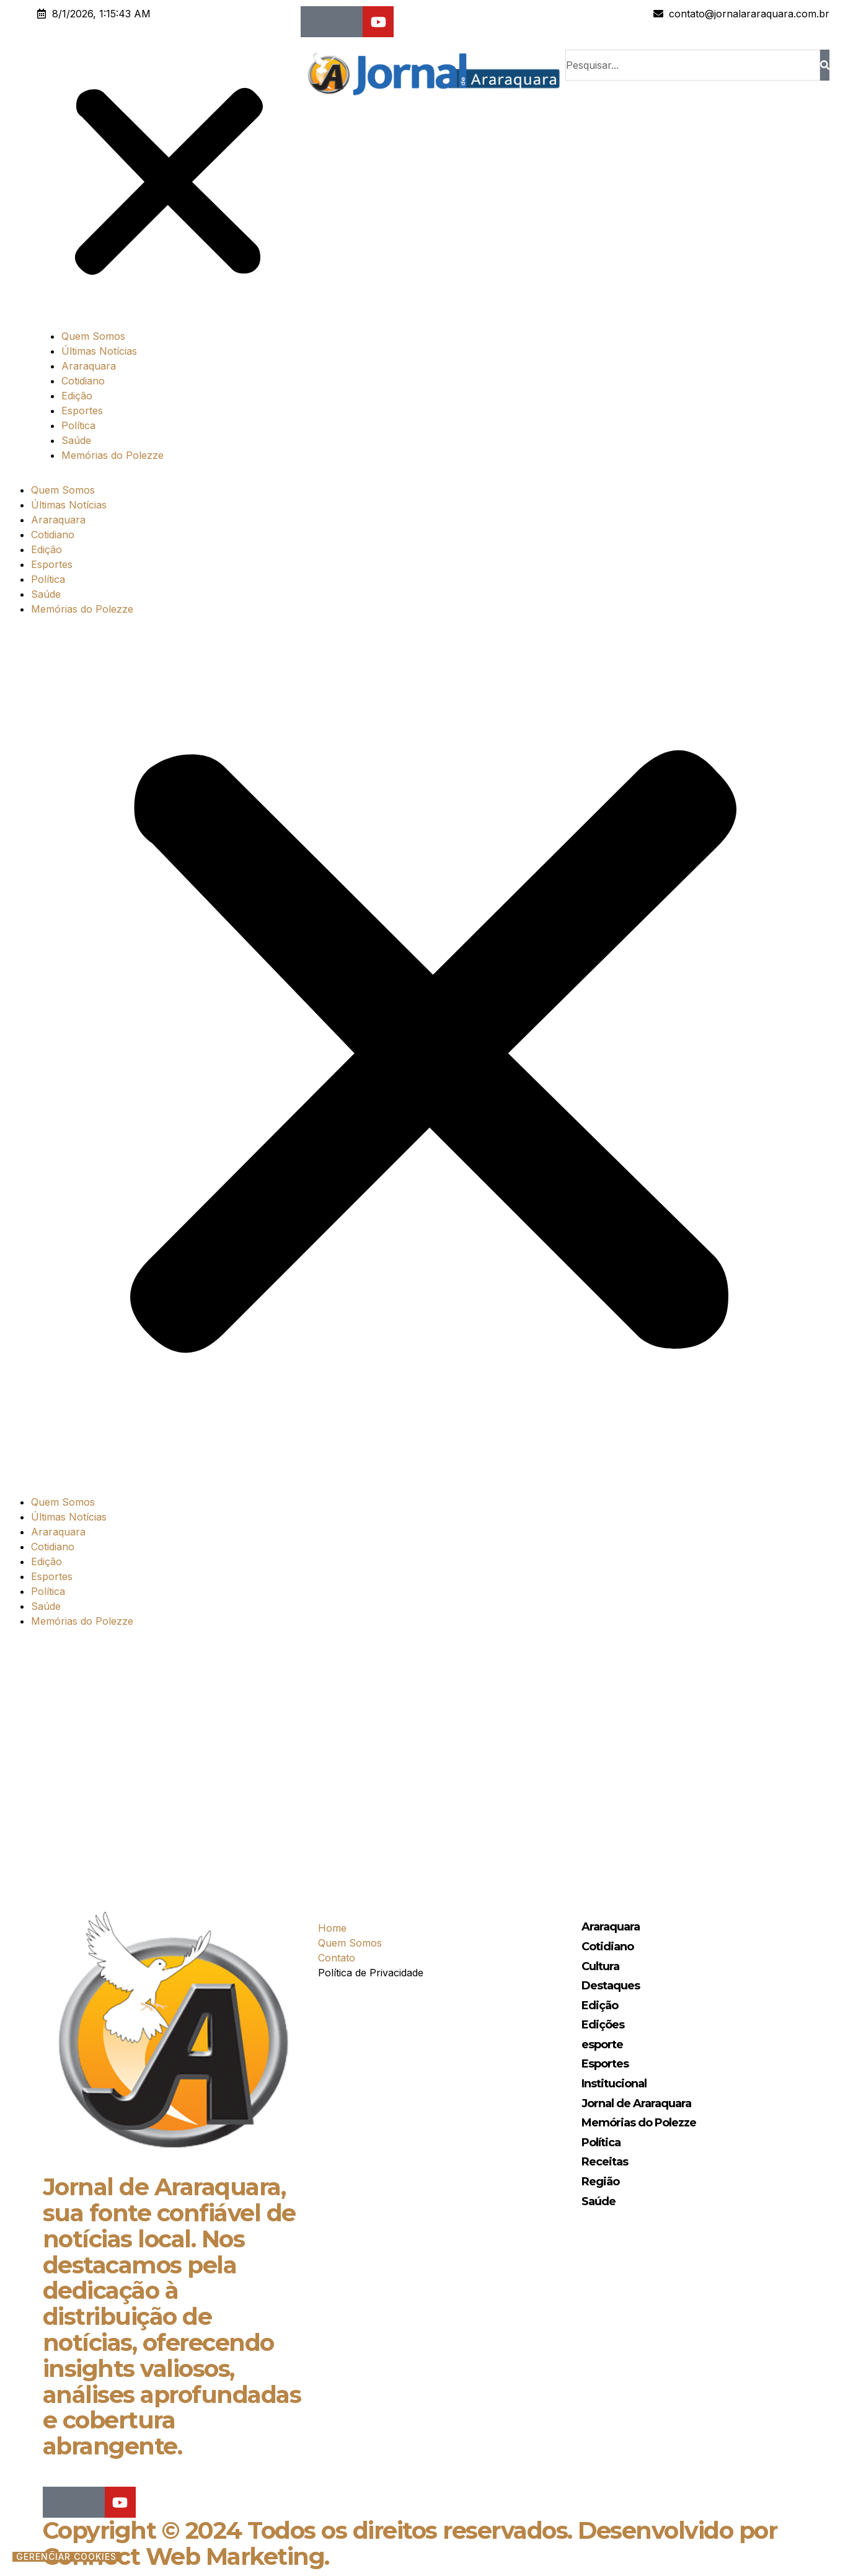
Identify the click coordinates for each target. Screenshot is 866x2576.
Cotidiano (83, 381)
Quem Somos (93, 336)
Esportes (82, 410)
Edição (76, 395)
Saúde (76, 440)
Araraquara (88, 366)
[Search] (824, 65)
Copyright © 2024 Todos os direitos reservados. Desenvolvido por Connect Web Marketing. (410, 2543)
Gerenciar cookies (66, 2557)
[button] (169, 184)
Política (78, 425)
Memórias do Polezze (112, 455)
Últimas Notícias (99, 351)
